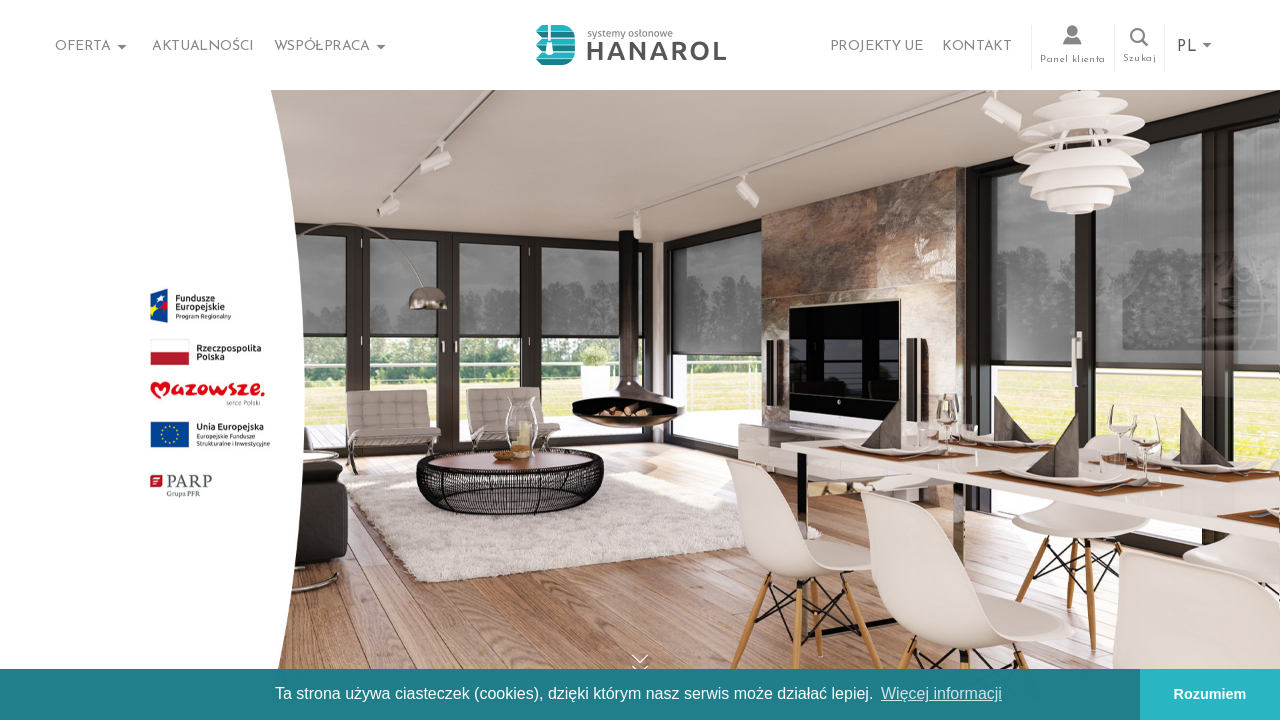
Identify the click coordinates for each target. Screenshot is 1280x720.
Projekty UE (876, 46)
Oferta (83, 46)
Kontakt (976, 46)
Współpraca (322, 46)
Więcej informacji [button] (941, 693)
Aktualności (203, 46)
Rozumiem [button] (1210, 694)
